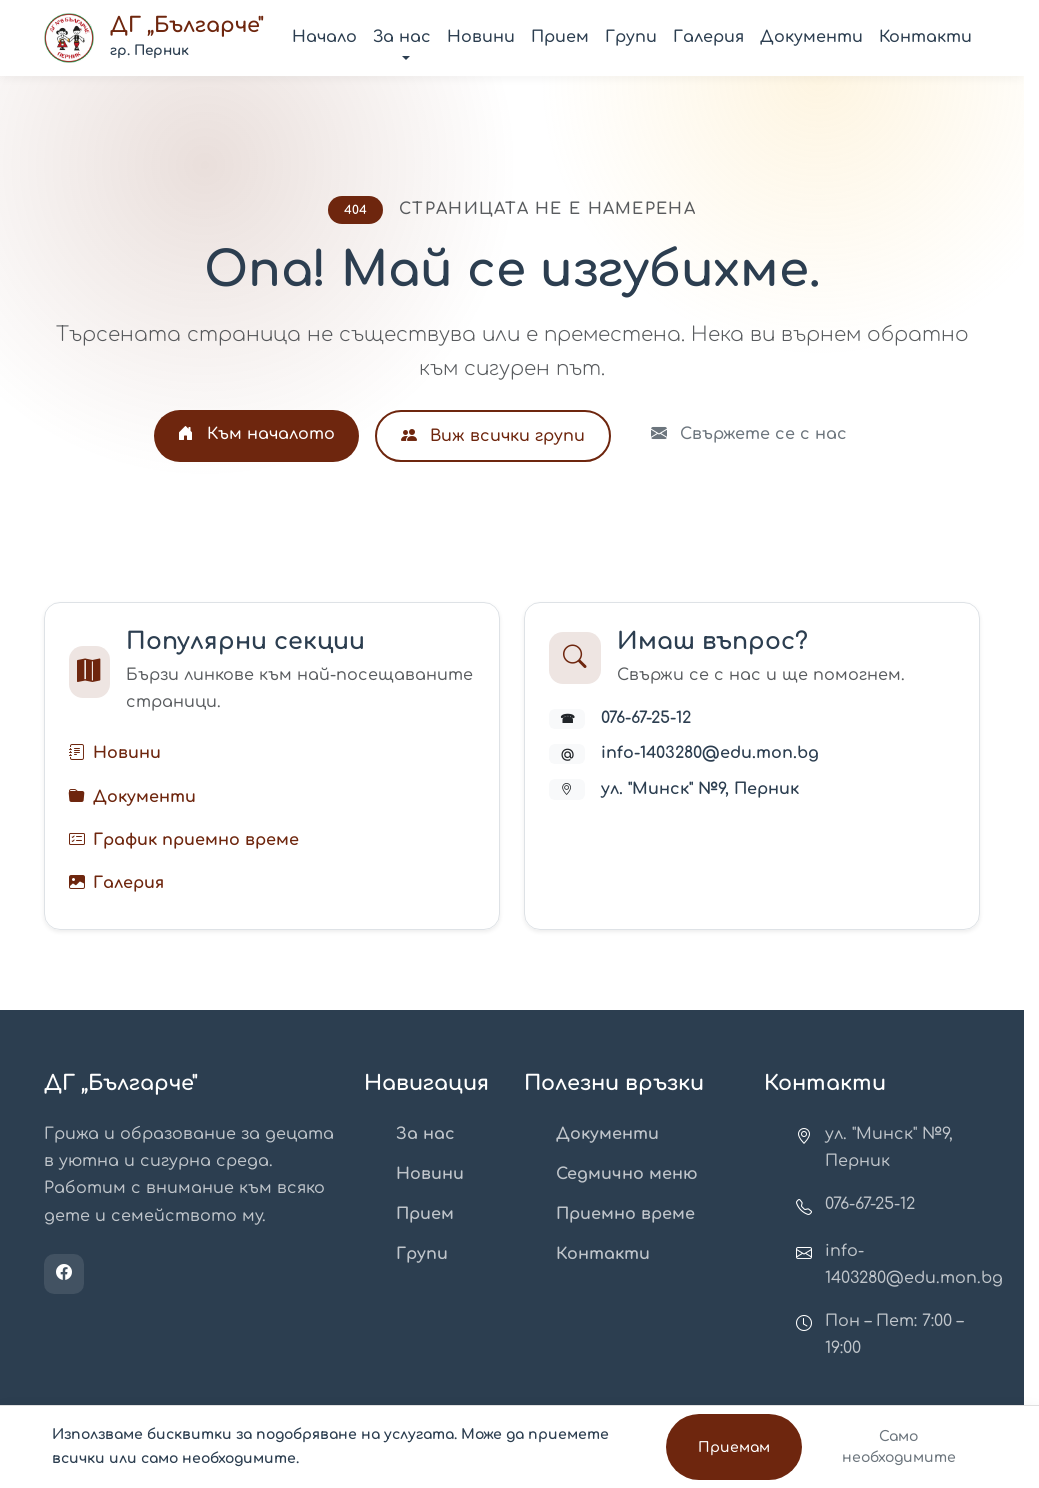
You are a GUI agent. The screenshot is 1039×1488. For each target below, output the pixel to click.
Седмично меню (627, 1174)
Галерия (708, 37)
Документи (811, 37)
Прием (560, 37)
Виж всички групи (493, 436)
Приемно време (625, 1214)
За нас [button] (402, 37)
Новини (481, 37)
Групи (631, 37)
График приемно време (196, 840)
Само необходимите (899, 1447)
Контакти (925, 37)
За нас (425, 1134)
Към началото (256, 434)
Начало (324, 37)
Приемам (734, 1447)
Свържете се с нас (749, 434)
